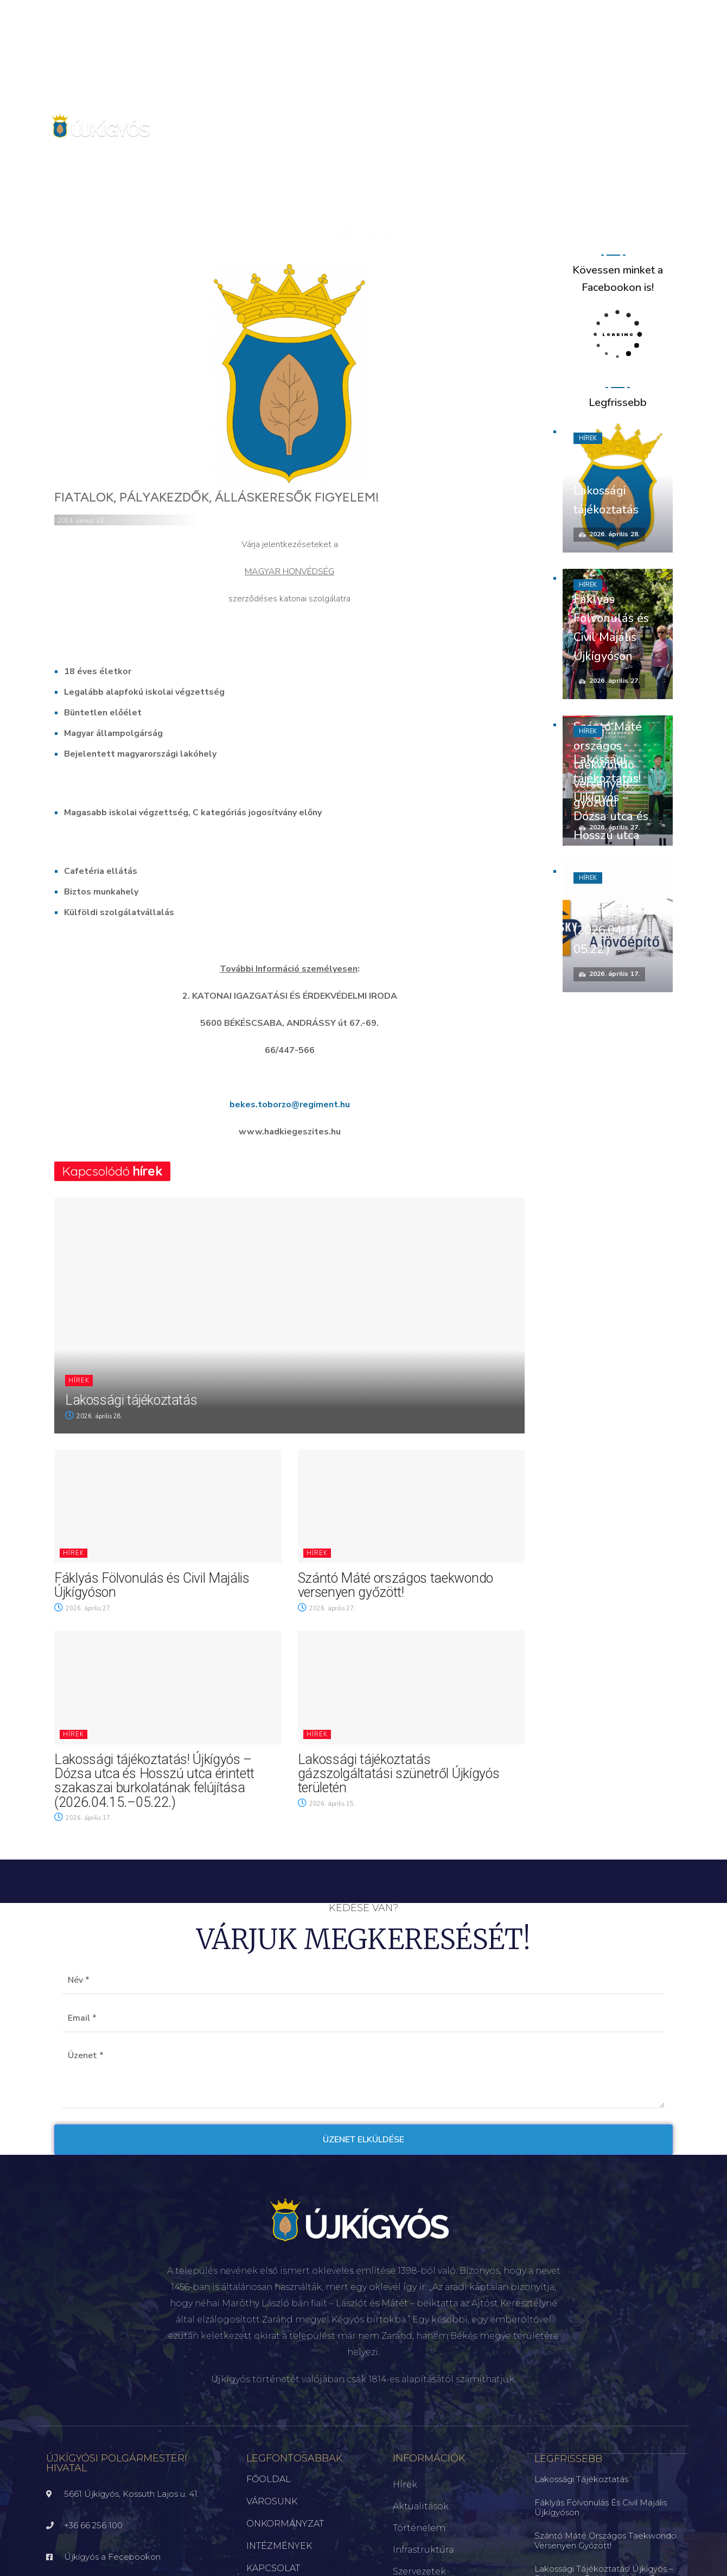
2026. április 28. (94, 1416)
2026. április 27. (83, 1608)
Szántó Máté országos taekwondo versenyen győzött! (395, 1585)
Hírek (79, 1380)
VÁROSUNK (271, 2501)
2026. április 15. (326, 1804)
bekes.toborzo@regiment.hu (289, 1105)
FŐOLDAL (268, 2479)
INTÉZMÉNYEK (279, 2546)
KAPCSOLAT (273, 2568)
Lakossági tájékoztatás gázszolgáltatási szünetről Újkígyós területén (399, 1774)
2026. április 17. (83, 1818)
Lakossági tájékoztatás (131, 1400)
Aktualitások (421, 2506)
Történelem (419, 2528)
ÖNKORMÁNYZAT (285, 2523)
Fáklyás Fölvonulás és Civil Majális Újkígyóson (152, 1585)
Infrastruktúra (423, 2550)
